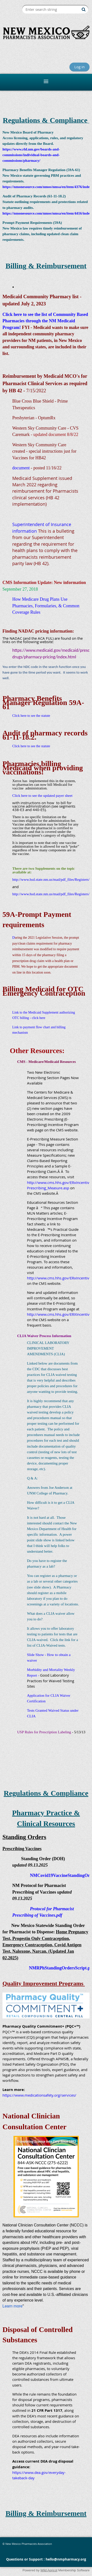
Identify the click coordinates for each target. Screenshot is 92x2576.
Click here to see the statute (31, 746)
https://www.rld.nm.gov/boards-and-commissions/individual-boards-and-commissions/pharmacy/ (31, 155)
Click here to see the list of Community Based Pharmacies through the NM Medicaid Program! (45, 321)
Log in (79, 66)
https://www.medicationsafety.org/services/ (39, 2095)
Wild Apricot (48, 2570)
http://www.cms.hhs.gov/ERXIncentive (59, 1314)
